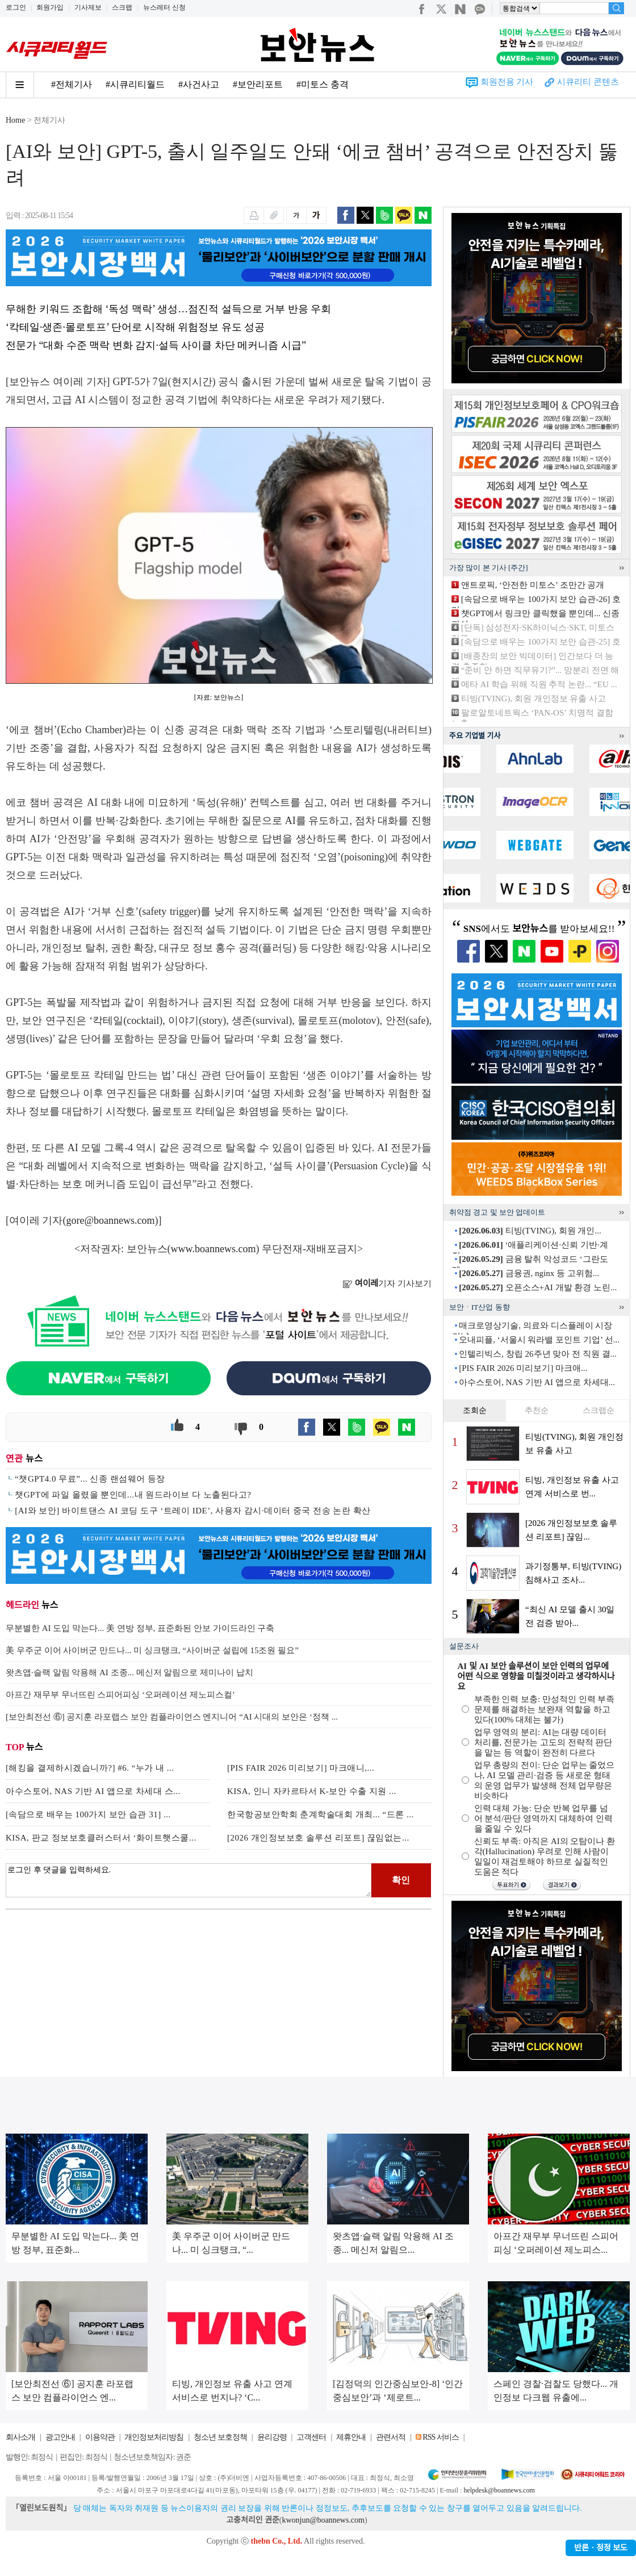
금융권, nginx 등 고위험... (529, 1273)
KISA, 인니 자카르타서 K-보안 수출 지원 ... (311, 1791)
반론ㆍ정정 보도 (600, 2548)
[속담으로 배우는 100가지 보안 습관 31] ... (88, 1814)
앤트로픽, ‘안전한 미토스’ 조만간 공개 (533, 584)
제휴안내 (351, 2437)
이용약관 (100, 2437)
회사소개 (20, 2437)
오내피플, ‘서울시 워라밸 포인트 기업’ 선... (539, 1339)
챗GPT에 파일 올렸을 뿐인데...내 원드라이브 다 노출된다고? (133, 1494)
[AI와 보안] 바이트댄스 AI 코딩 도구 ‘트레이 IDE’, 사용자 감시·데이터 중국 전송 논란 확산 (192, 1510)
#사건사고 (198, 84)
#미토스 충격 (322, 84)
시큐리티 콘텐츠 (588, 81)
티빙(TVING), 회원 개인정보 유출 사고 (533, 698)
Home (15, 120)
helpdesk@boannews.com (498, 2490)
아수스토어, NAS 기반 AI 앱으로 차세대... (537, 1382)
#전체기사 (71, 84)
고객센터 (311, 2437)
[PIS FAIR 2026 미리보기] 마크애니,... (300, 1767)
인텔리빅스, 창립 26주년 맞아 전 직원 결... (538, 1353)
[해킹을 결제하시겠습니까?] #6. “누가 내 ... (90, 1767)
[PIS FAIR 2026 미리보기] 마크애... (523, 1368)
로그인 (16, 7)
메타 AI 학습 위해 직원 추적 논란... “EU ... (539, 684)
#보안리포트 (258, 84)
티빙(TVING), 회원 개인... (530, 1230)
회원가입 (50, 7)
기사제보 (88, 7)
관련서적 (390, 2437)
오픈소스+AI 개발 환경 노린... (538, 1287)
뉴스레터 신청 (164, 7)
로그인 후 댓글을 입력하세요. (188, 1880)
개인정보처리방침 (153, 2437)
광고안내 (60, 2437)
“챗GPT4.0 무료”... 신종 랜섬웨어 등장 (90, 1478)
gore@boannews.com (110, 1220)
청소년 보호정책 (220, 2437)
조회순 (475, 1410)
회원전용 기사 (507, 81)
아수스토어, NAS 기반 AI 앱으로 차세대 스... (93, 1791)
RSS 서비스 (440, 2437)
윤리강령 (272, 2437)
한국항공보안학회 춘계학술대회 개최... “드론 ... (320, 1814)
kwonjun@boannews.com (323, 2520)
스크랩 (122, 7)
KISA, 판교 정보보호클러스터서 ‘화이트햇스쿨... (101, 1837)
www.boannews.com (213, 1248)
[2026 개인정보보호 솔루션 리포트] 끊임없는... (318, 1837)
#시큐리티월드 (135, 84)
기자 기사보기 (387, 1283)
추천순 (537, 1410)
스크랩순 (598, 1410)
